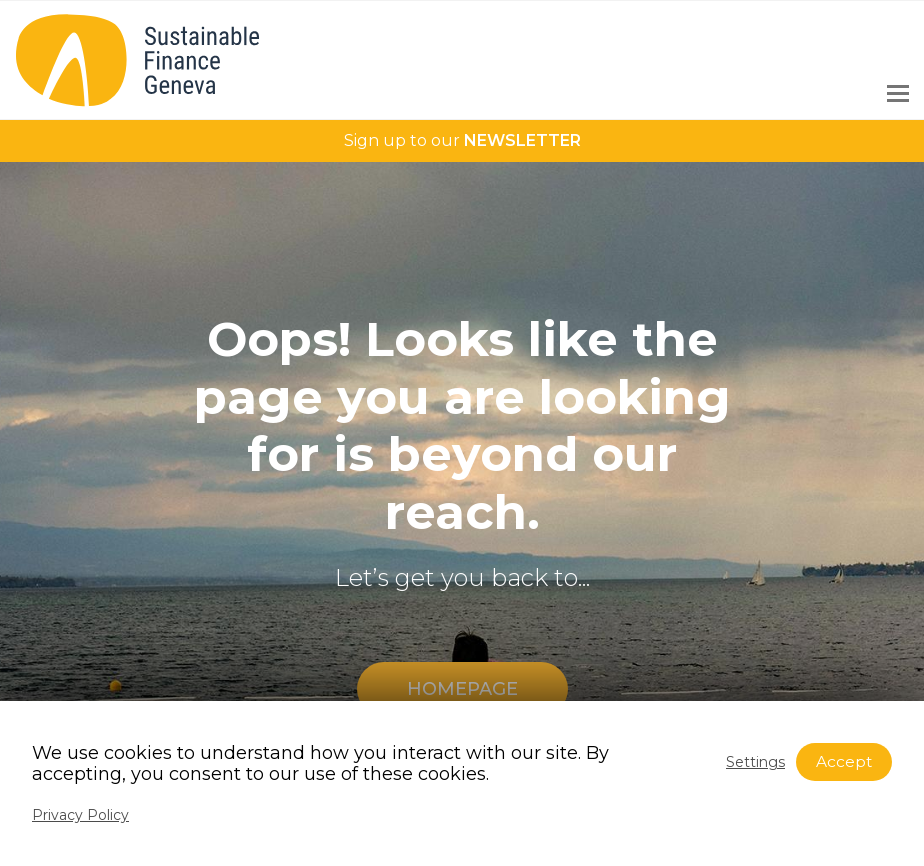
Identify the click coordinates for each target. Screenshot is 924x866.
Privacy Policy (80, 815)
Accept (844, 761)
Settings (755, 762)
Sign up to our (462, 140)
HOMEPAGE (462, 689)
